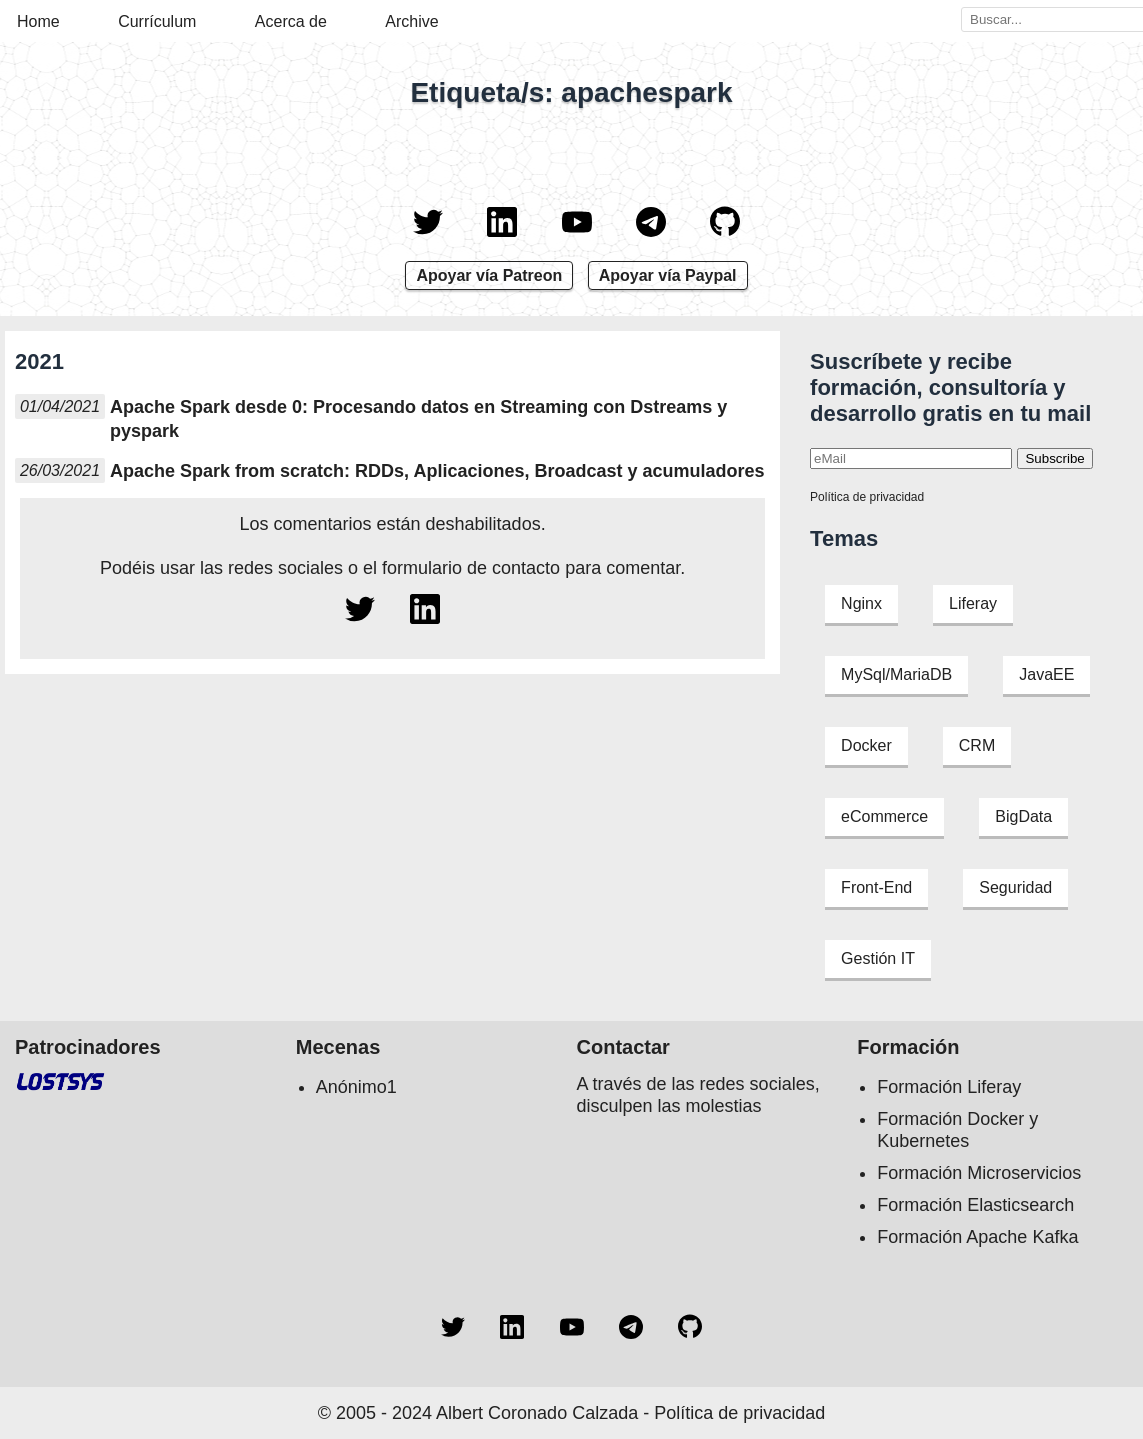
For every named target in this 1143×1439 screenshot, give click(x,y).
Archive (411, 21)
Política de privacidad (867, 497)
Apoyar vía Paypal (668, 275)
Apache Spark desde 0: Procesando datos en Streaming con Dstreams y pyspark (418, 419)
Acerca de (291, 21)
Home (38, 21)
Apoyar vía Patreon (489, 275)
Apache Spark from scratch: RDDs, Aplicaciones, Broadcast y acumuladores (437, 471)
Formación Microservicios (979, 1173)
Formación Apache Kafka (977, 1237)
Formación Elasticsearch (975, 1205)
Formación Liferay (949, 1087)
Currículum (157, 21)
